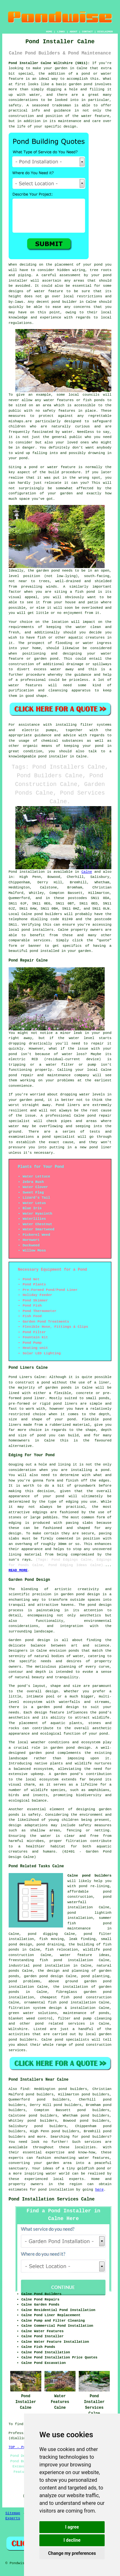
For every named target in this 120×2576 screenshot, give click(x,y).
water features (94, 2158)
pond (98, 265)
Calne (86, 872)
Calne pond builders (90, 1876)
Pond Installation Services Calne (52, 2199)
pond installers (37, 930)
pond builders (48, 914)
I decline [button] (71, 2540)
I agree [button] (72, 2527)
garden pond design (43, 1976)
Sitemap (12, 2513)
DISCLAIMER (105, 31)
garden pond (48, 571)
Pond (13, 872)
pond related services (60, 2024)
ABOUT (73, 31)
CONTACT (87, 31)
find (24, 2089)
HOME (49, 31)
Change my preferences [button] (72, 2553)
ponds (73, 1651)
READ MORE (18, 1570)
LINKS (61, 31)
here (99, 2190)
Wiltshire (18, 2029)
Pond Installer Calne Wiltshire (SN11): (49, 63)
